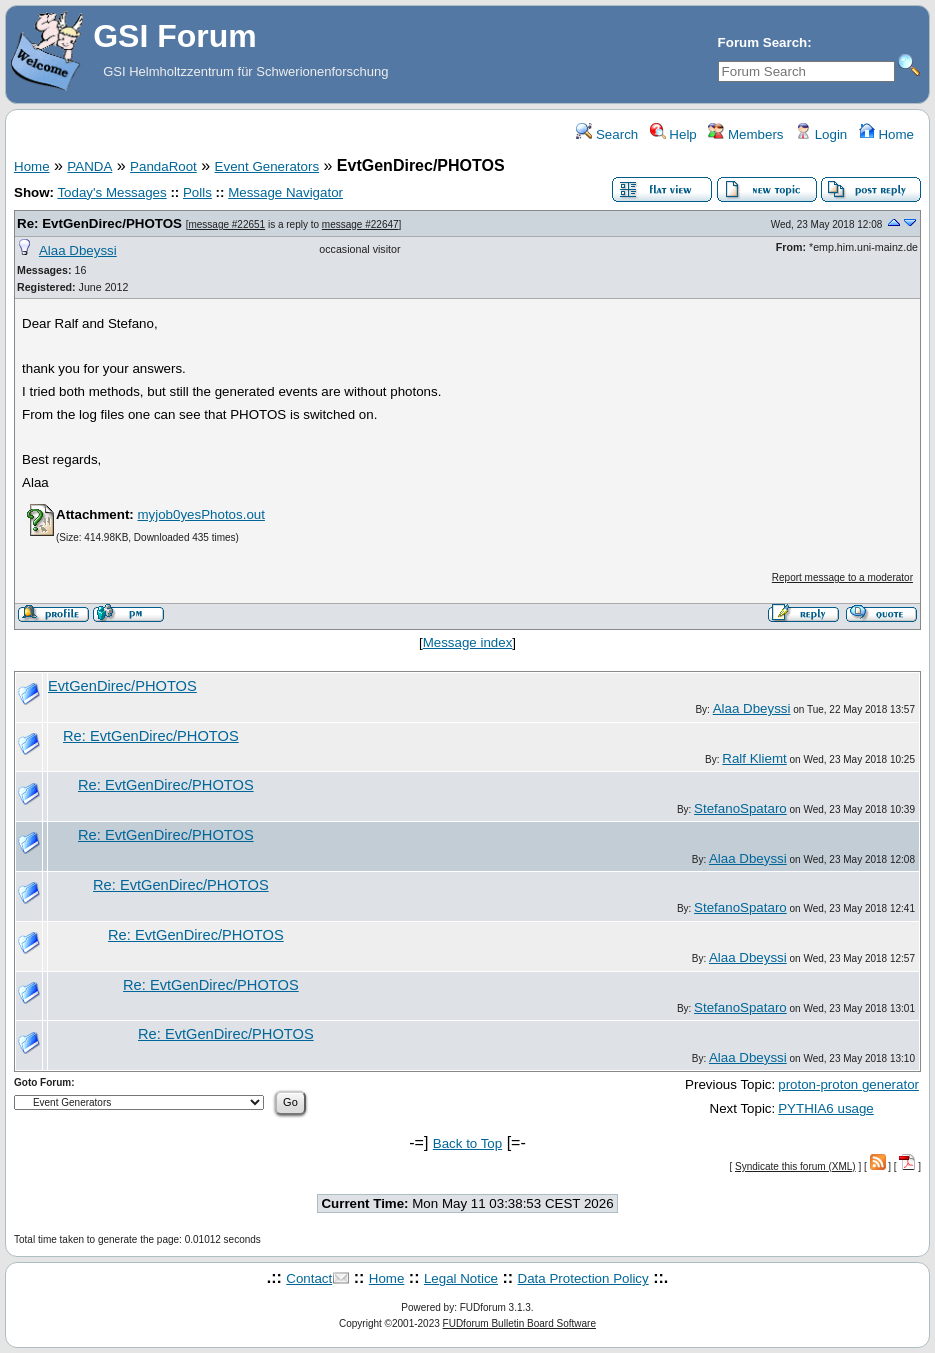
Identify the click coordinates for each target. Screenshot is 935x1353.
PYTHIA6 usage (826, 1108)
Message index (468, 642)
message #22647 (360, 224)
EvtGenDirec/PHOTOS (122, 686)
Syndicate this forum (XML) (795, 1166)
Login (821, 134)
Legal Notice (461, 1278)
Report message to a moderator (842, 577)
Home (886, 134)
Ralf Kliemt (754, 758)
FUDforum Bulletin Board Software (519, 1323)
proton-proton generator (848, 1084)
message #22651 (226, 224)
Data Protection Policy (583, 1278)
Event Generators (267, 166)
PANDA (89, 166)
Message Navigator (285, 192)
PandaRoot (163, 166)
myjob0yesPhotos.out (200, 514)
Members (745, 134)
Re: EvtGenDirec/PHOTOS (99, 223)
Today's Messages (111, 192)
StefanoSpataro (740, 808)
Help (673, 134)
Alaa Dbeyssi (78, 250)
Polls (197, 192)
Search (607, 134)
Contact (309, 1278)
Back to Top (467, 1143)
